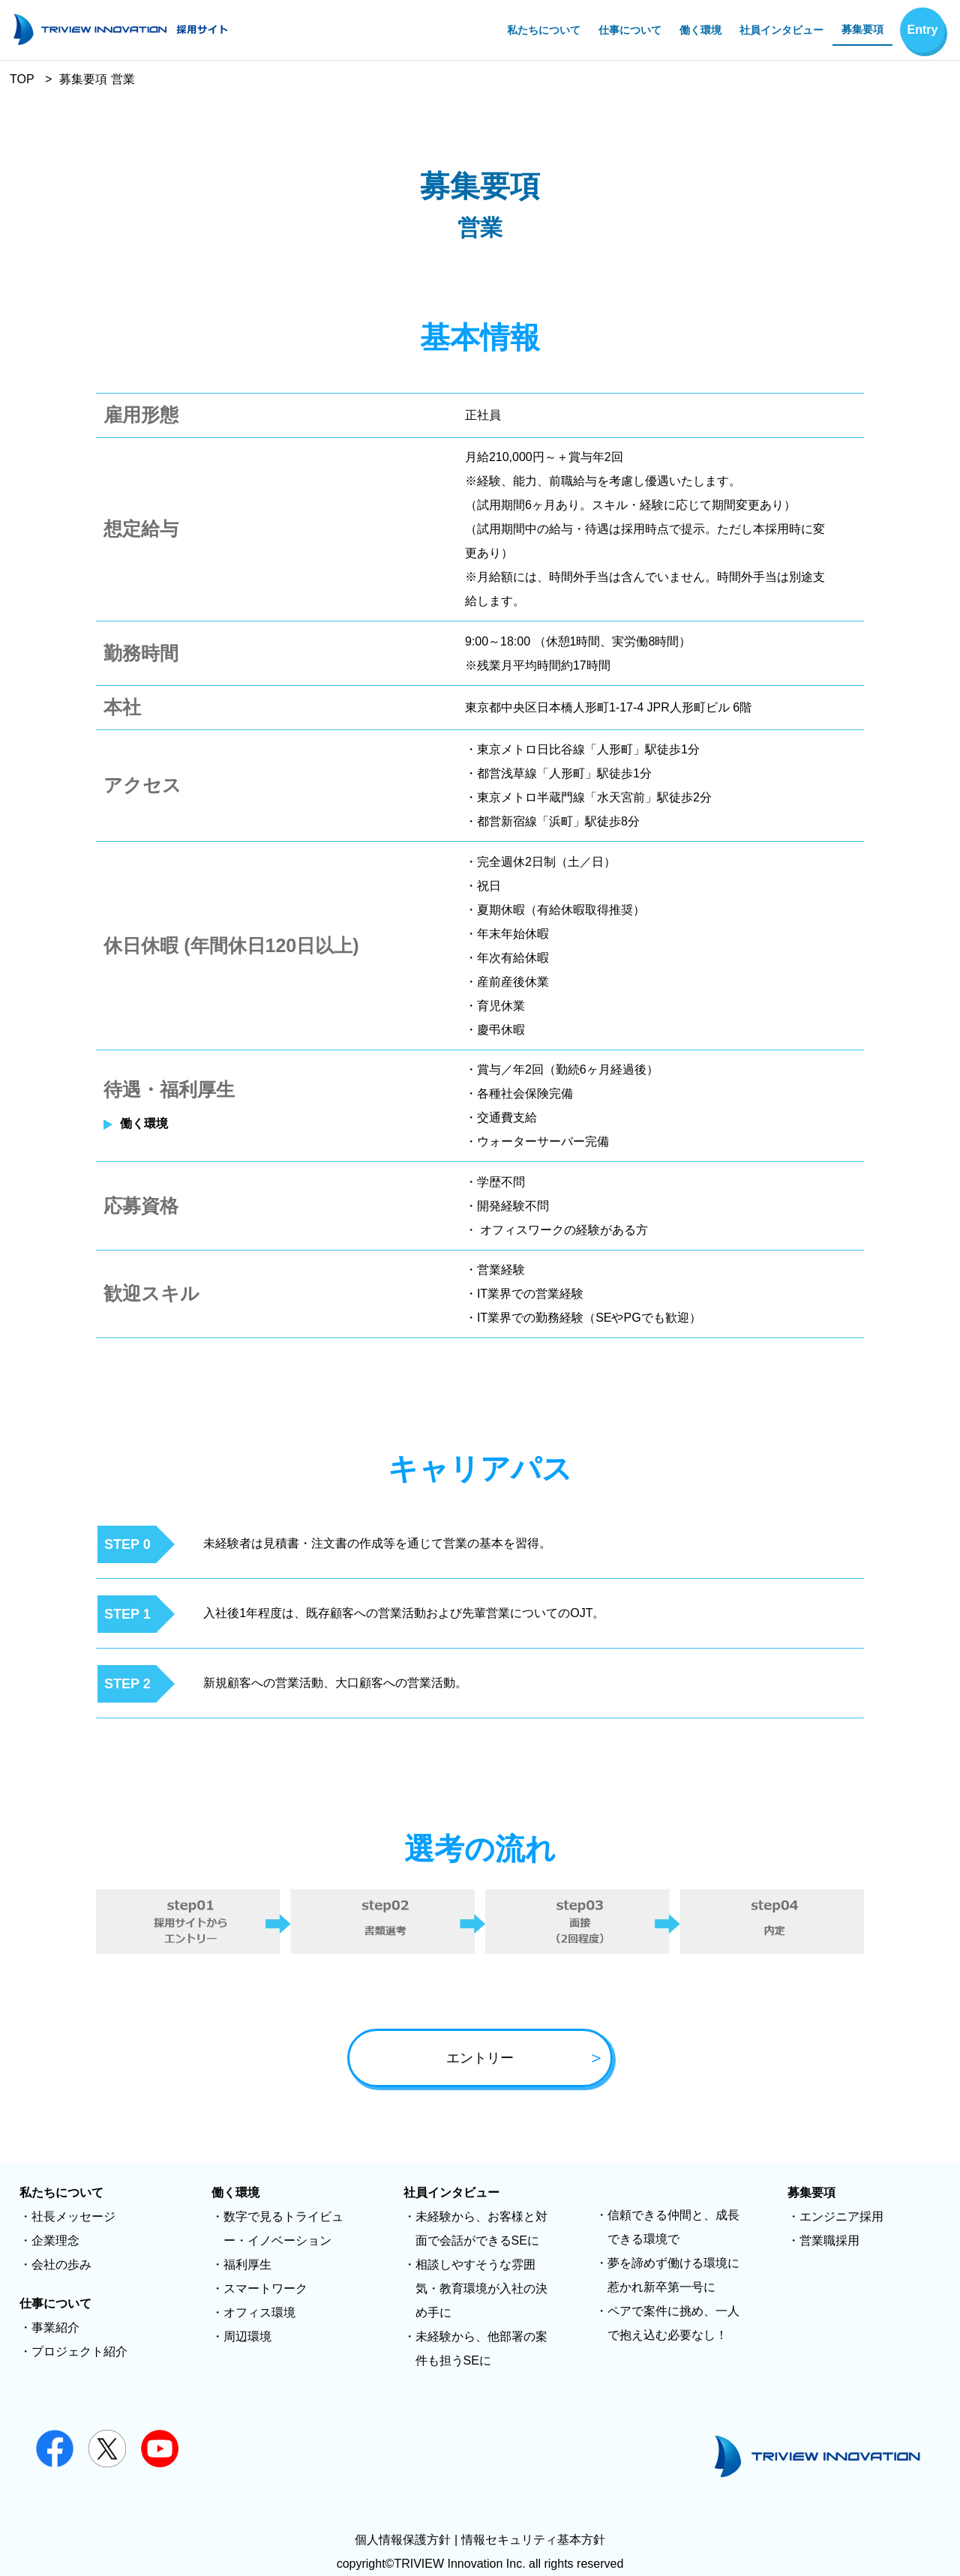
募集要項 (863, 29)
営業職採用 (830, 2240)
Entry (923, 29)
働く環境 (701, 30)
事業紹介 (56, 2327)
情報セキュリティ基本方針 (533, 2539)
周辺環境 (248, 2336)
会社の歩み (62, 2264)
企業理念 (56, 2240)
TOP (22, 79)
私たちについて (543, 30)
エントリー (524, 2058)
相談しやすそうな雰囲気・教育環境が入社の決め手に (482, 2288)
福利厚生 (248, 2264)
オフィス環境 (260, 2312)
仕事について (630, 30)
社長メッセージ (74, 2216)
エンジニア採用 (842, 2216)
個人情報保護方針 (403, 2539)
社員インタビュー (782, 30)
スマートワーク (266, 2288)
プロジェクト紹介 (80, 2351)
